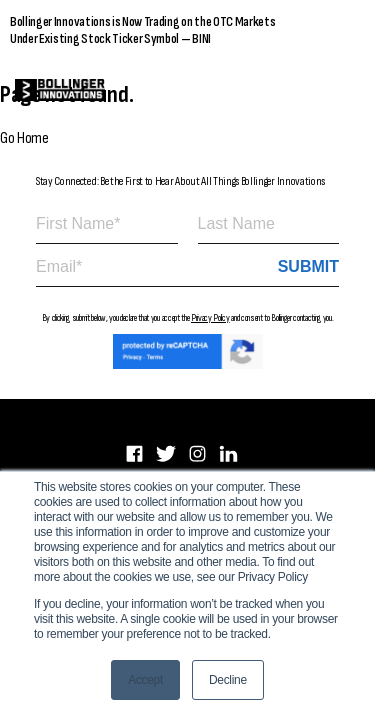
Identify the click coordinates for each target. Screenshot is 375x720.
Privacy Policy (210, 318)
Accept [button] (145, 680)
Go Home (24, 138)
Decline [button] (228, 680)
